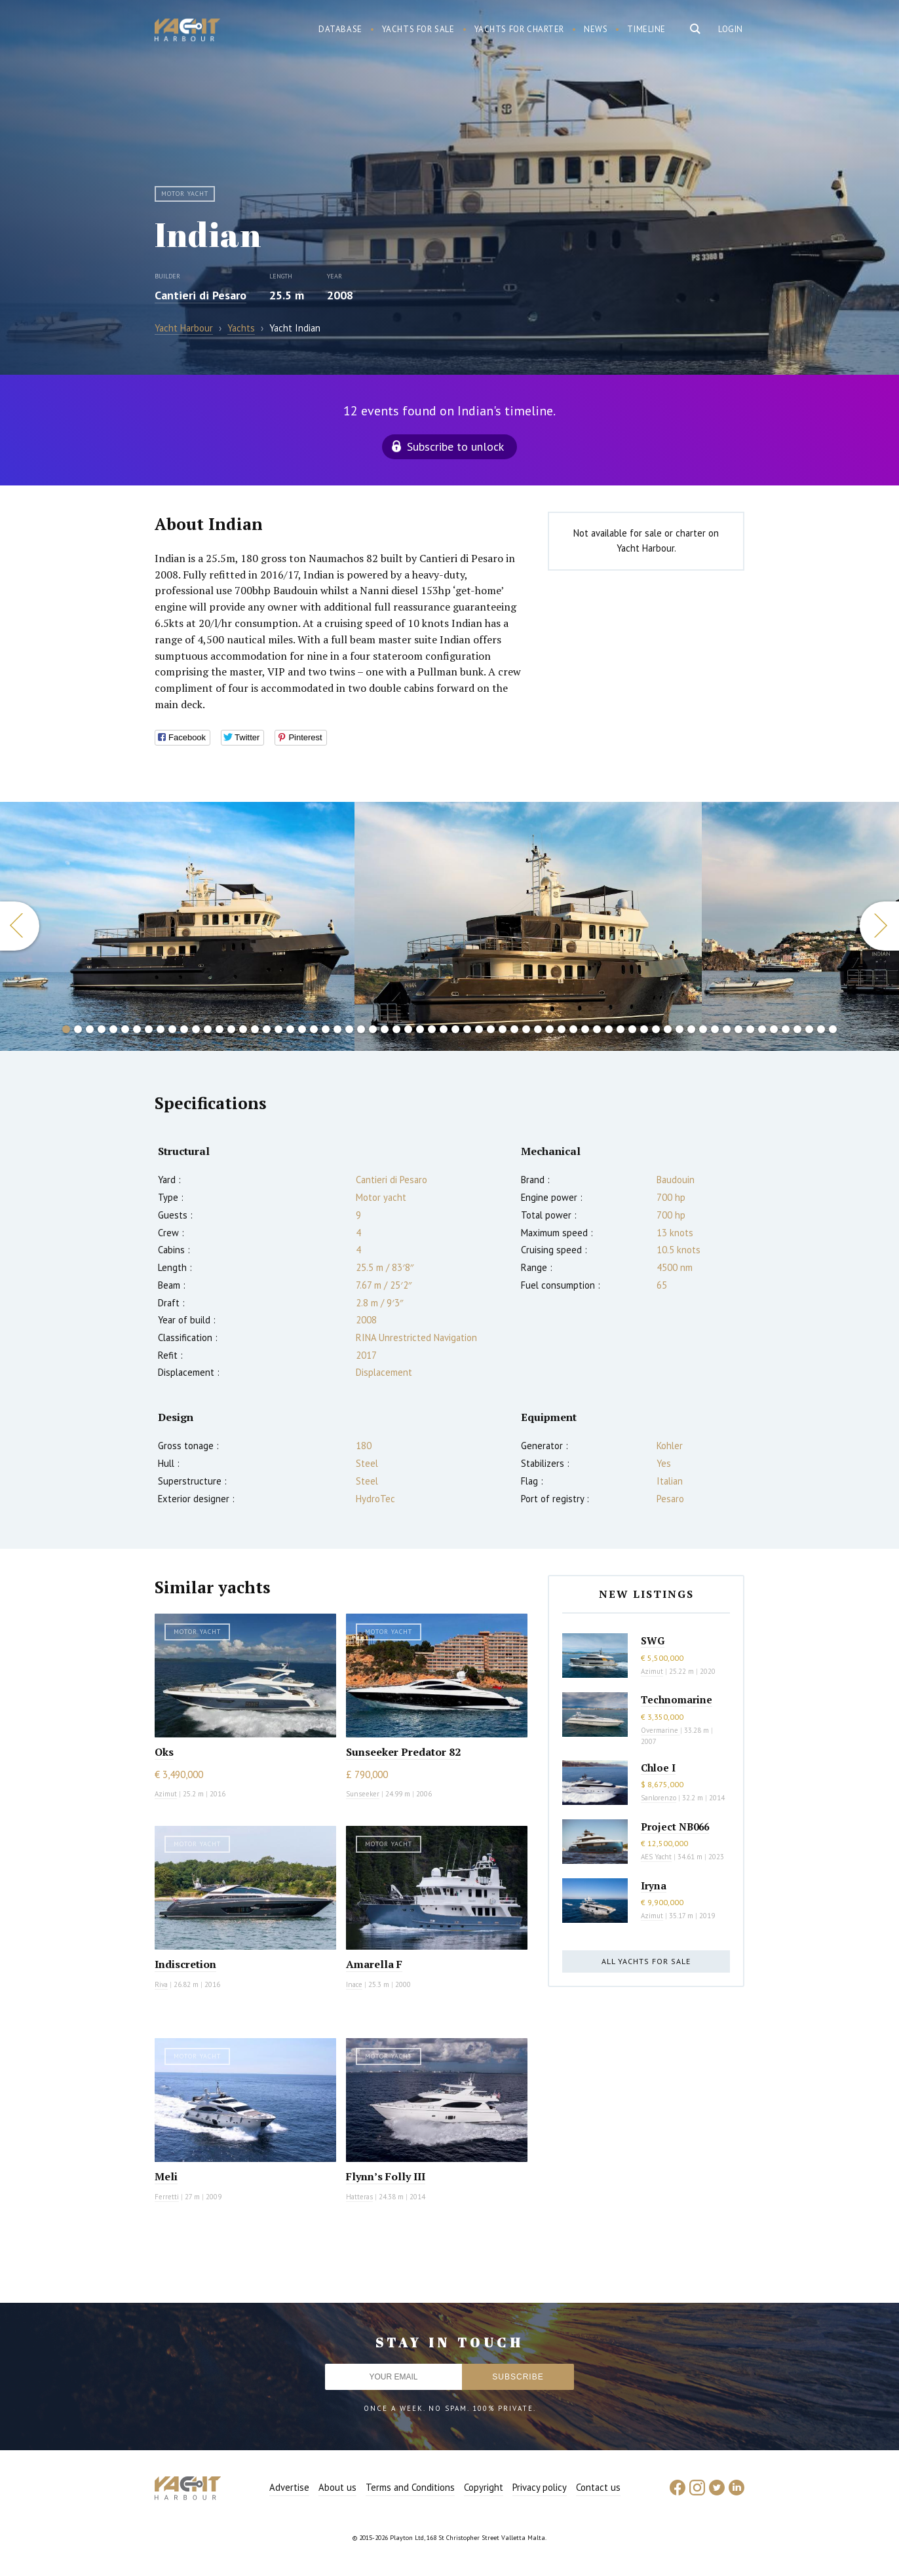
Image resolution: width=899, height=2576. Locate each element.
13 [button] (208, 1029)
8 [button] (149, 1029)
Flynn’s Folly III (385, 2176)
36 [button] (479, 1029)
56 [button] (715, 1029)
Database (340, 29)
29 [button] (396, 1029)
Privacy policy (539, 2487)
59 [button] (750, 1029)
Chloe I (658, 1767)
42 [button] (550, 1029)
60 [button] (762, 1029)
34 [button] (455, 1029)
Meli (166, 2176)
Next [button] (879, 926)
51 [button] (656, 1029)
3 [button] (90, 1029)
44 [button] (573, 1029)
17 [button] (255, 1029)
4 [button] (101, 1029)
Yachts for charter (519, 29)
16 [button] (243, 1029)
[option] (177, 926)
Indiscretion (185, 1964)
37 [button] (491, 1029)
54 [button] (691, 1029)
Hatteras (359, 2196)
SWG (652, 1640)
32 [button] (432, 1029)
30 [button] (408, 1029)
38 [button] (503, 1029)
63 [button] (797, 1029)
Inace (354, 1984)
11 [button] (184, 1029)
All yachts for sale (646, 1961)
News (595, 29)
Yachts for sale (418, 29)
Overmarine (660, 1730)
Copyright (483, 2487)
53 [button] (679, 1029)
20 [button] (290, 1029)
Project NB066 (675, 1826)
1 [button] (66, 1029)
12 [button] (196, 1029)
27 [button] (373, 1029)
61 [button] (774, 1029)
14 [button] (219, 1029)
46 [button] (597, 1029)
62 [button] (786, 1029)
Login (730, 29)
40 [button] (526, 1029)
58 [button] (738, 1029)
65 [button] (821, 1029)
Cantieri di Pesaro (200, 295)
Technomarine (676, 1699)
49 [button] (632, 1029)
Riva (161, 1984)
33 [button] (444, 1029)
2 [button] (78, 1029)
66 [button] (833, 1029)
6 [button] (125, 1029)
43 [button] (561, 1029)
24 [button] (337, 1029)
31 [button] (420, 1029)
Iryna (653, 1885)
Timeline (646, 29)
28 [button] (385, 1029)
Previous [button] (19, 926)
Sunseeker (362, 1793)
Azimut (166, 1793)
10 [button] (172, 1029)
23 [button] (326, 1029)
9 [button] (160, 1029)
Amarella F (374, 1964)
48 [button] (620, 1029)
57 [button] (727, 1029)
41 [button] (538, 1029)
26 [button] (361, 1029)
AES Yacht (656, 1856)
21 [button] (302, 1029)
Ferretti (167, 2196)
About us (337, 2487)
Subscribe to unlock (455, 446)
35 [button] (467, 1029)
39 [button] (514, 1029)
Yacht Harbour (187, 31)
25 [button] (349, 1029)
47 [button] (609, 1029)
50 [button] (644, 1029)
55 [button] (703, 1029)
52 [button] (668, 1029)
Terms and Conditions (410, 2487)
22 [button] (314, 1029)
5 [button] (113, 1029)
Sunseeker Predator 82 (403, 1752)
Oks (164, 1752)
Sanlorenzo (658, 1797)
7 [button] (137, 1029)
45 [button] (585, 1029)
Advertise (289, 2487)
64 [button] (809, 1029)
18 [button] (267, 1029)
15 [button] (231, 1029)
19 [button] (278, 1029)
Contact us (598, 2487)
